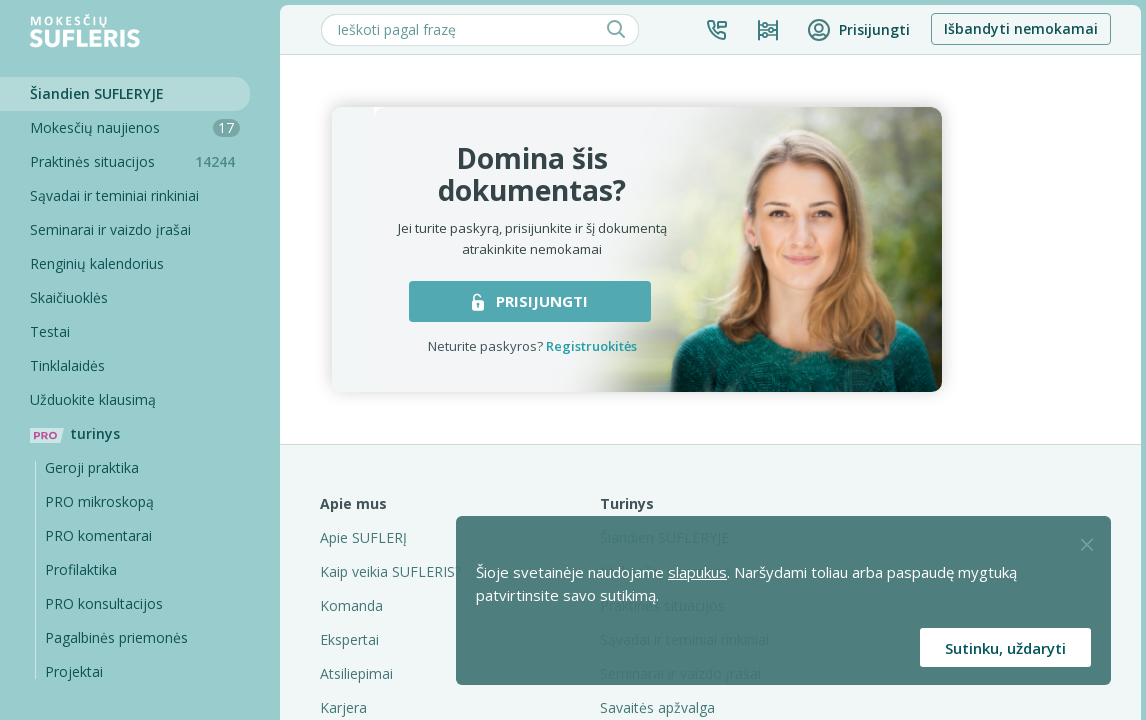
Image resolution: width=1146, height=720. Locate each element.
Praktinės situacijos (140, 161)
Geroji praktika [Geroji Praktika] (92, 467)
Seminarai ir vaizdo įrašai (110, 229)
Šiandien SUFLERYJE (97, 93)
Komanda (351, 605)
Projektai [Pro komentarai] (74, 671)
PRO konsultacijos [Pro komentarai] (104, 603)
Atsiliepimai (356, 673)
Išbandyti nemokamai (1021, 28)
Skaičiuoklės (69, 297)
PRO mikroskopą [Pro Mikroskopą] (99, 501)
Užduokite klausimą (93, 399)
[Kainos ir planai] (768, 30)
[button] (717, 30)
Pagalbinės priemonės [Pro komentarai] (116, 637)
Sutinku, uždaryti (1005, 648)
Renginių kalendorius (97, 263)
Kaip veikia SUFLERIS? (390, 571)
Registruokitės (591, 346)
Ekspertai (349, 639)
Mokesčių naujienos (135, 127)
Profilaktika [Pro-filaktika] (81, 569)
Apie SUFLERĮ (363, 537)
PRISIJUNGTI (530, 301)
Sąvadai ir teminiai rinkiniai (114, 195)
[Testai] (125, 332)
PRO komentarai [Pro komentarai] (98, 535)
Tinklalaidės (67, 365)
